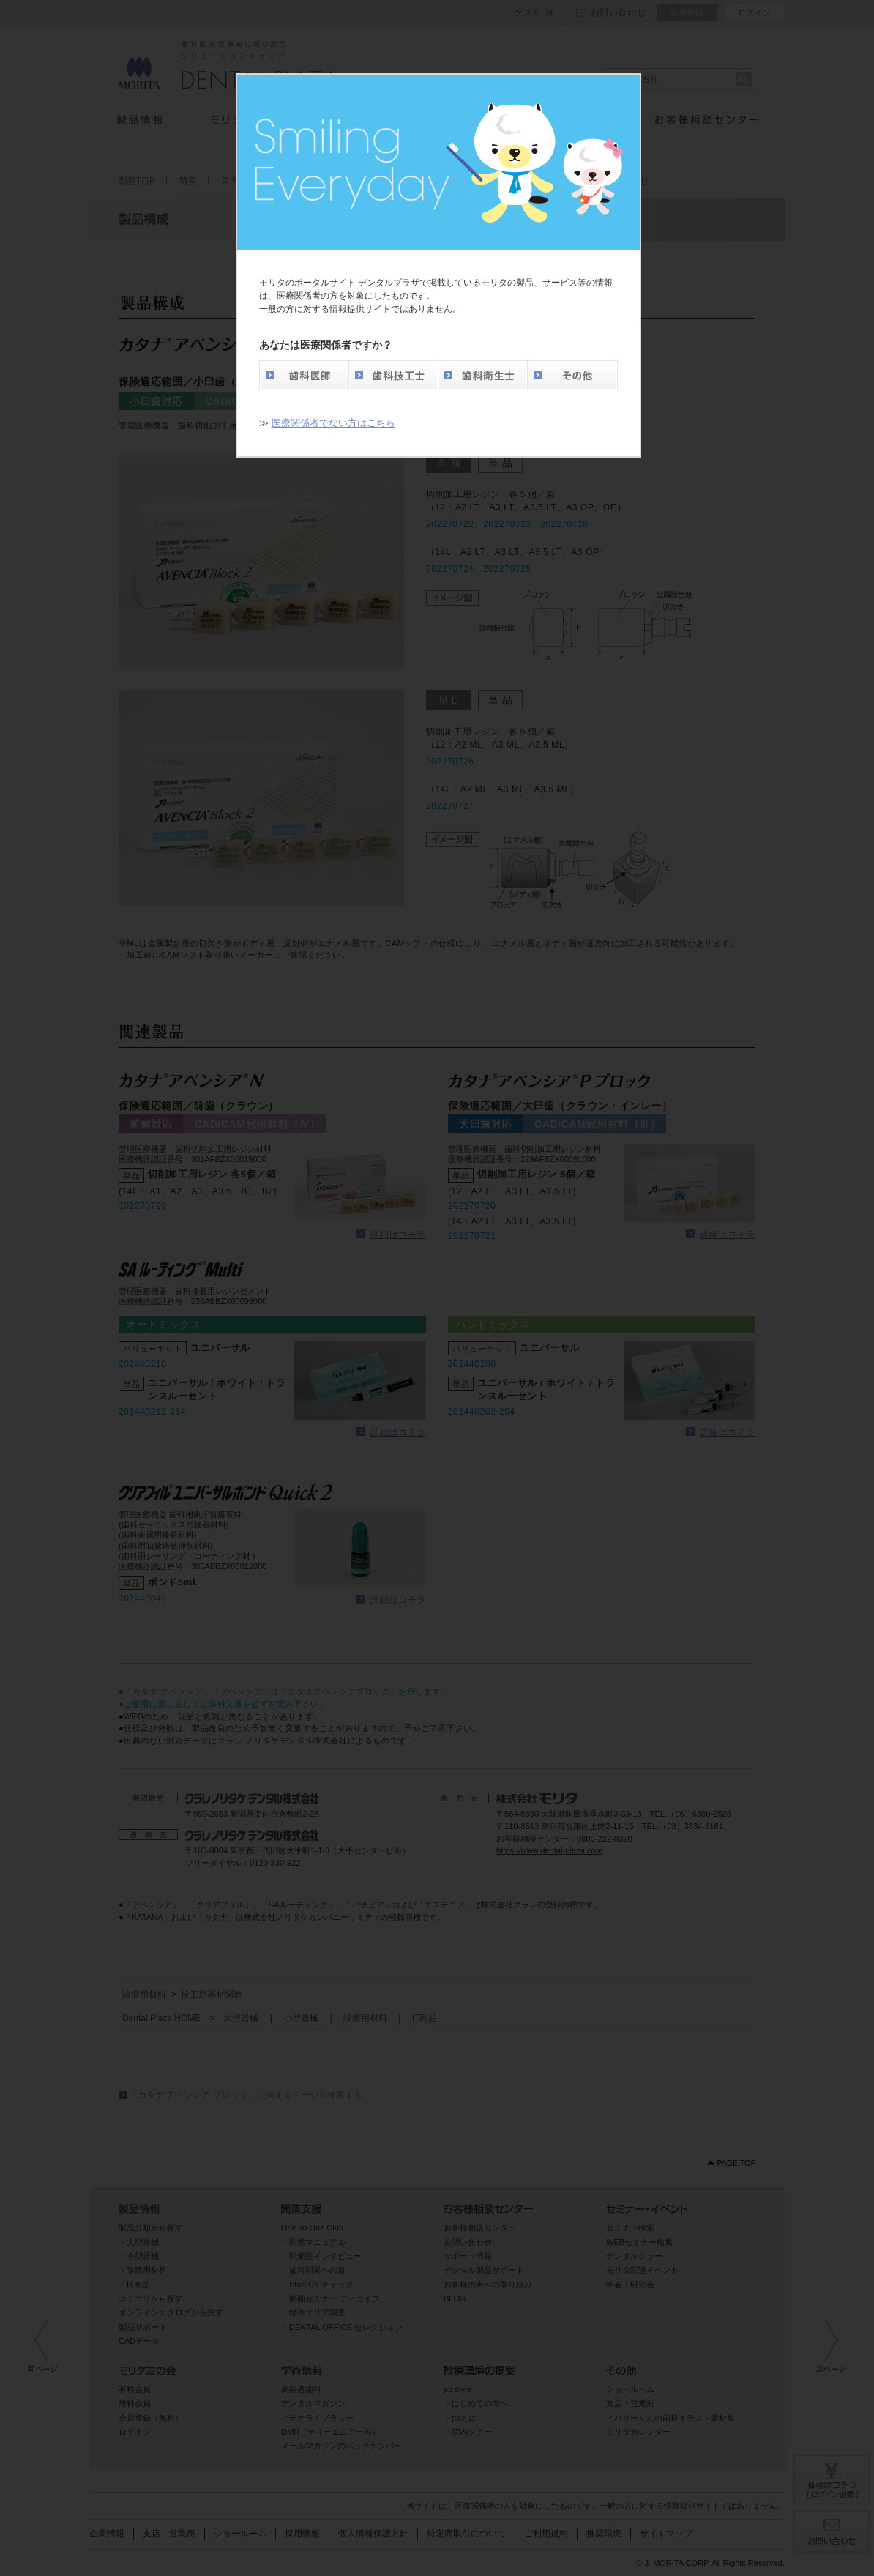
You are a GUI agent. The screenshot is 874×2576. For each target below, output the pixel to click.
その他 (572, 375)
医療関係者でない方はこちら (333, 422)
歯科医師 (303, 375)
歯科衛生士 (482, 375)
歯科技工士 (393, 375)
